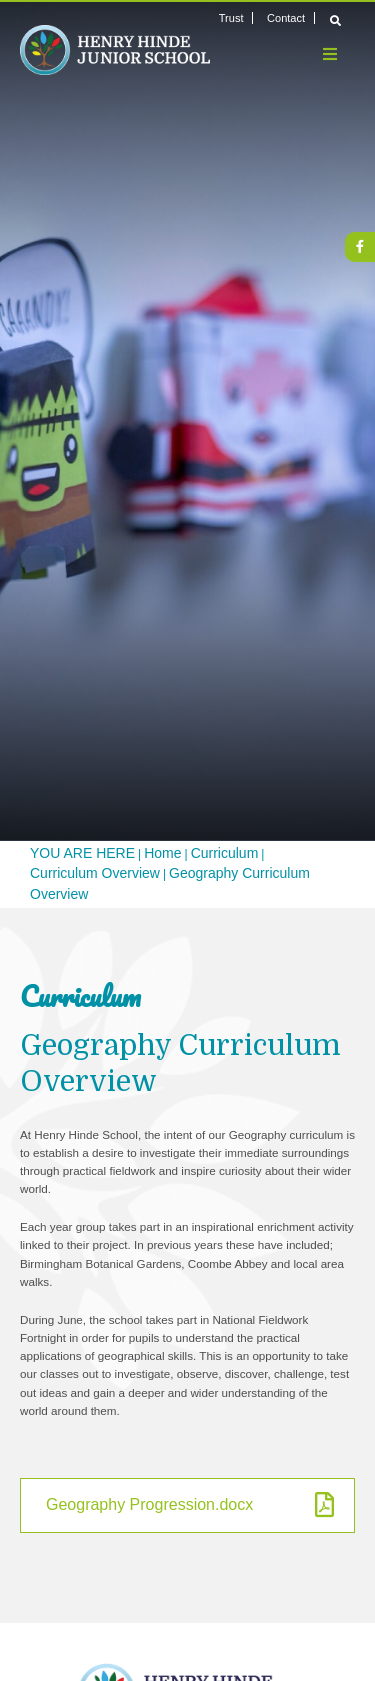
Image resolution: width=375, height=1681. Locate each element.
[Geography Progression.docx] (187, 1505)
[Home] (115, 50)
